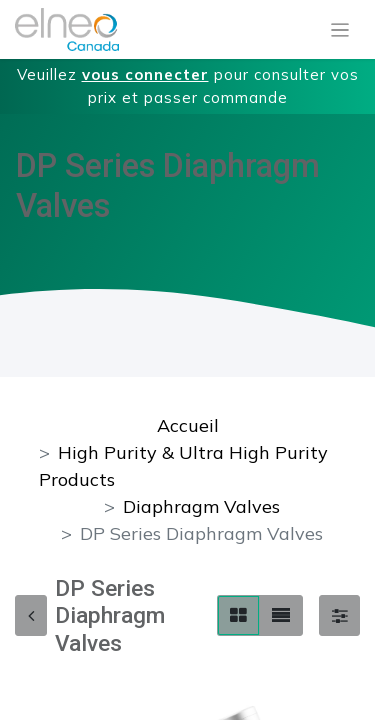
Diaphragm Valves (201, 506)
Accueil (188, 425)
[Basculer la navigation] (340, 30)
